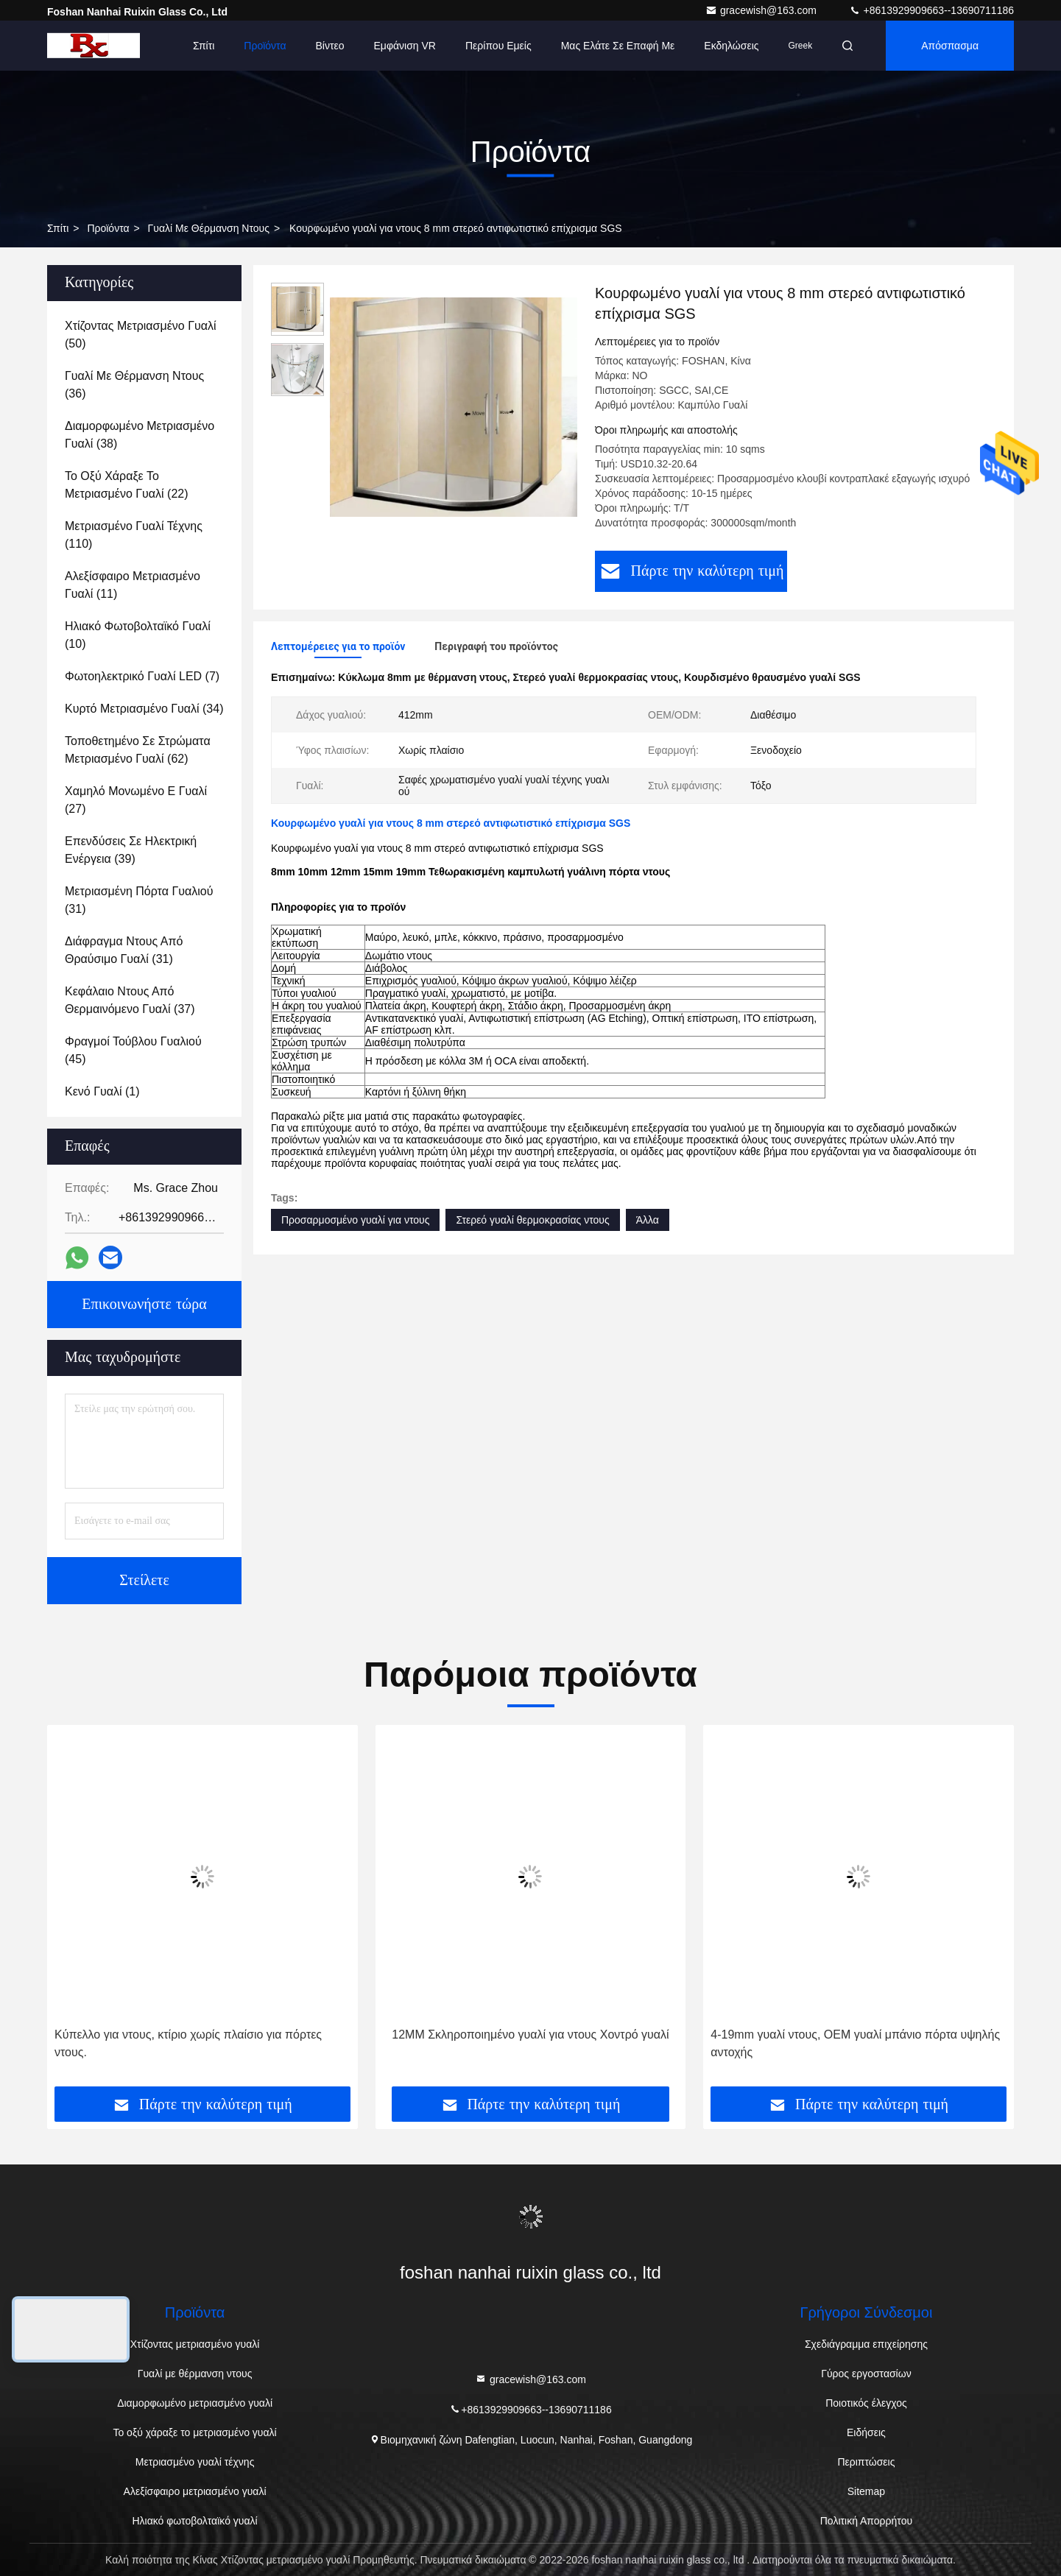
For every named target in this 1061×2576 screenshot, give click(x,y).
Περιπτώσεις (866, 2462)
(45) (133, 1050)
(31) (139, 900)
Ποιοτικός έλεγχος (865, 2403)
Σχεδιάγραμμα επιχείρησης (866, 2344)
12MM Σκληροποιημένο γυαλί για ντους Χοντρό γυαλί (530, 2034)
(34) (144, 708)
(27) (136, 800)
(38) (139, 435)
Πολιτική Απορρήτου (866, 2521)
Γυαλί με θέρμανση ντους (208, 228)
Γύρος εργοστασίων (866, 2373)
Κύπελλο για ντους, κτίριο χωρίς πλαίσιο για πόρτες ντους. (188, 2043)
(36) (134, 385)
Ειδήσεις (866, 2432)
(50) (140, 335)
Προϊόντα (265, 46)
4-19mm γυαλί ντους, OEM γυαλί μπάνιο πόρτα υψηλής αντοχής (855, 2043)
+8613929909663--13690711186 (931, 10)
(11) (132, 585)
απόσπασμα (950, 46)
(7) (142, 676)
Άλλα (647, 1220)
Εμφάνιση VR (405, 46)
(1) (102, 1091)
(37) (130, 1000)
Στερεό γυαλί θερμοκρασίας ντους (532, 1220)
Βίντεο (330, 46)
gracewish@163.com (762, 10)
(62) (138, 750)
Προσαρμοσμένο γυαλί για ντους (355, 1220)
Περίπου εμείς (498, 46)
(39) (131, 850)
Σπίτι (203, 46)
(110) (133, 535)
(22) (126, 485)
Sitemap (866, 2491)
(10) (138, 635)
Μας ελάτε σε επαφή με (618, 46)
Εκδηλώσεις (731, 46)
